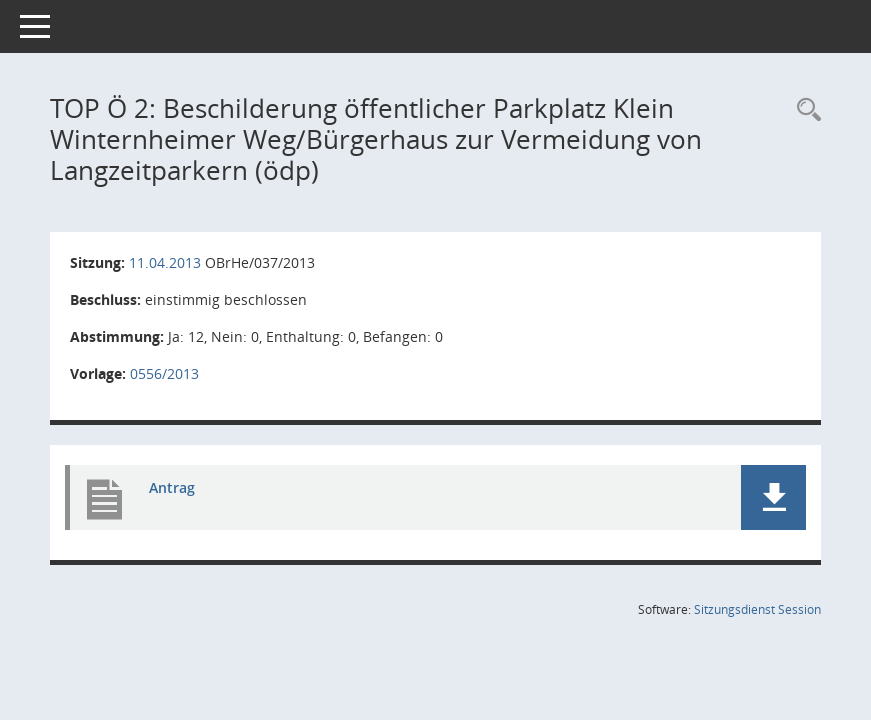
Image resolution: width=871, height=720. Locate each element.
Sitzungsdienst (757, 609)
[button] (773, 497)
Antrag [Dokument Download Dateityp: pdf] (172, 487)
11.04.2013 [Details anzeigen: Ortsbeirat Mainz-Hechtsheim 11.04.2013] (165, 262)
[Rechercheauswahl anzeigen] (804, 110)
